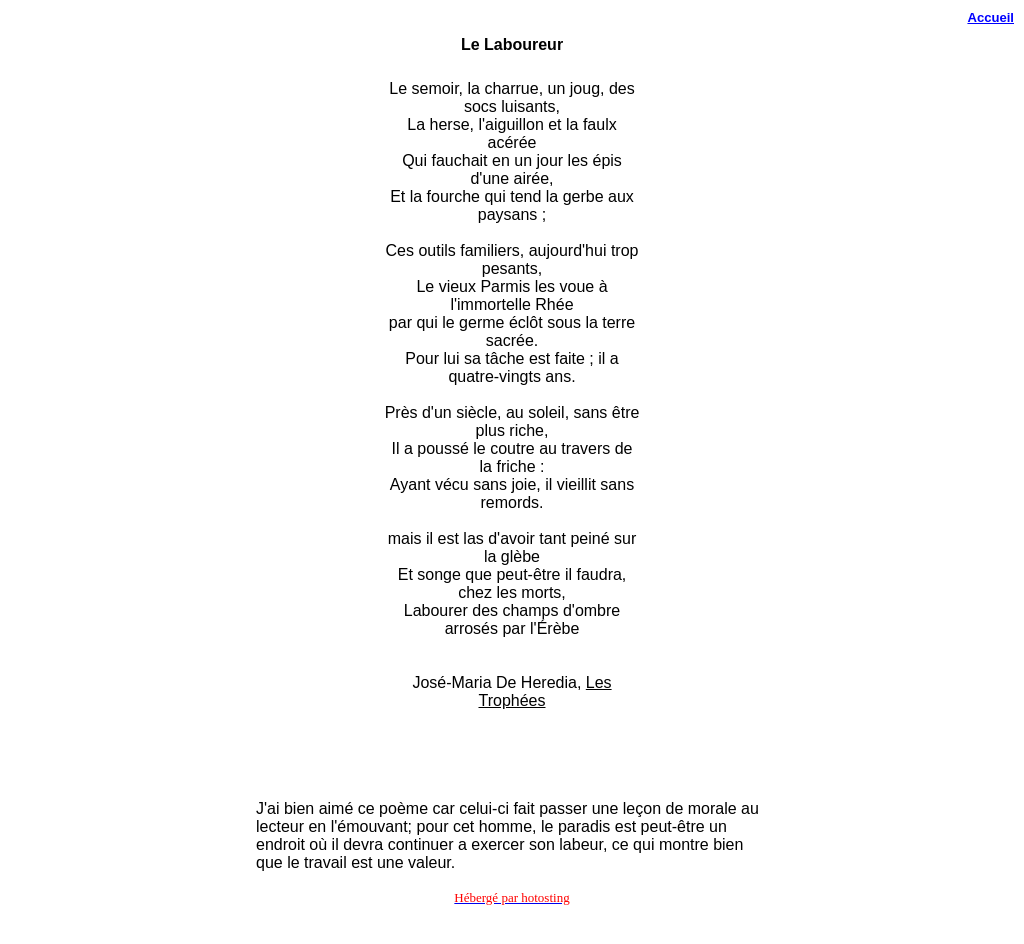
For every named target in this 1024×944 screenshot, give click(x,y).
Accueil (990, 17)
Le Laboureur (512, 44)
